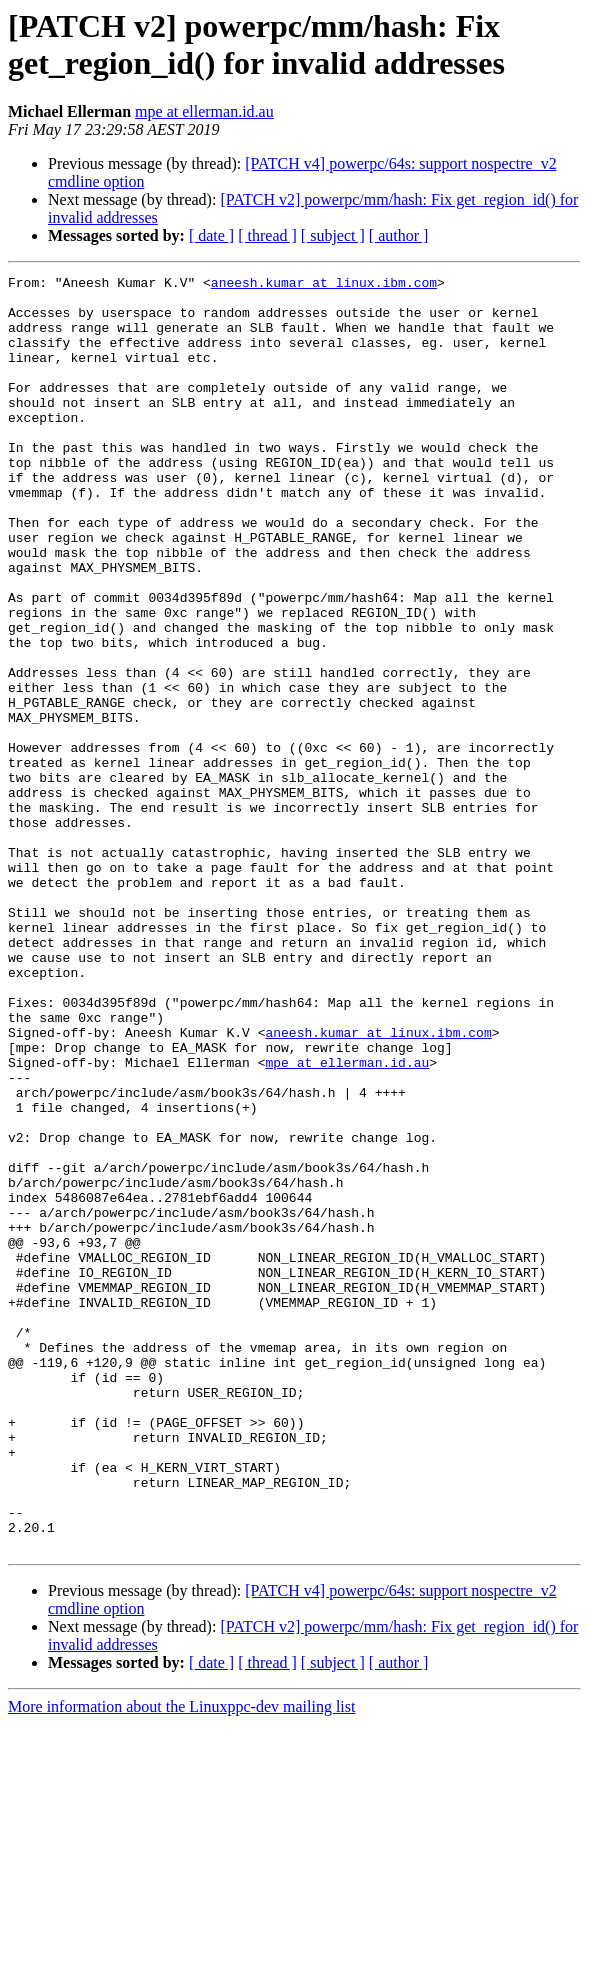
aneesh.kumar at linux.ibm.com (324, 285)
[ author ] (399, 235)
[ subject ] (333, 235)
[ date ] (211, 235)
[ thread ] (267, 235)
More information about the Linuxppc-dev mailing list (181, 1961)
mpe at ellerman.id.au (204, 111)
